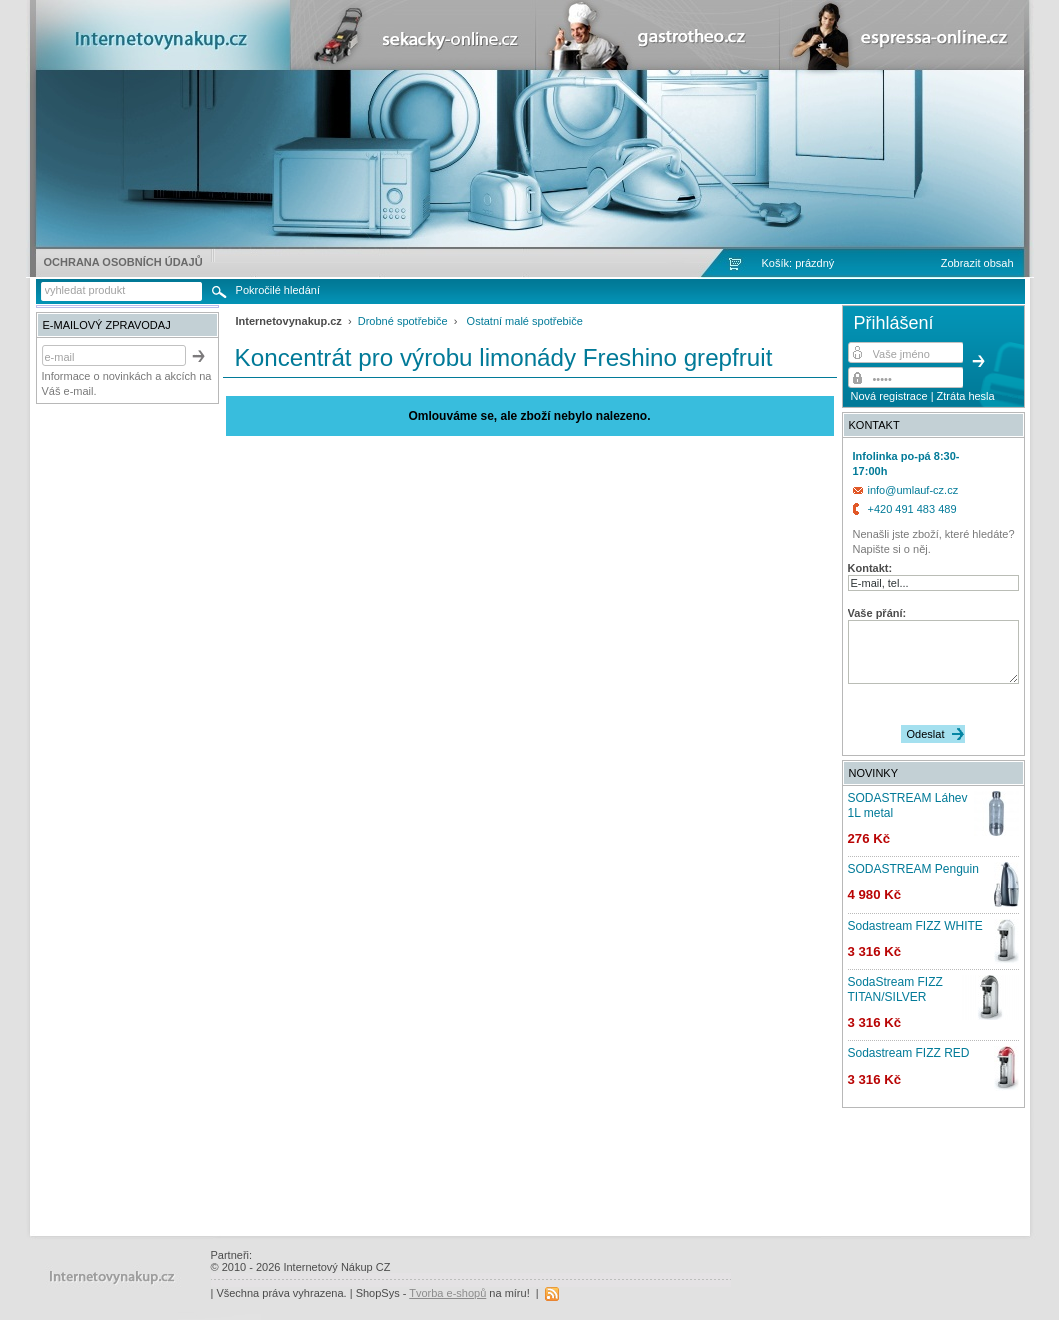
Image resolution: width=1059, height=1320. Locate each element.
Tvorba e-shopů (447, 1293)
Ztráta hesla (966, 396)
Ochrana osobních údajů (123, 262)
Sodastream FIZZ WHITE (915, 926)
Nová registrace (889, 396)
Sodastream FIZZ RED (909, 1053)
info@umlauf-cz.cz (913, 490)
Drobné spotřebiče (403, 321)
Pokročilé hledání (278, 290)
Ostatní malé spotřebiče (525, 321)
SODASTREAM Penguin (913, 869)
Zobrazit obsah (977, 263)
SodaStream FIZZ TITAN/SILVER (895, 989)
